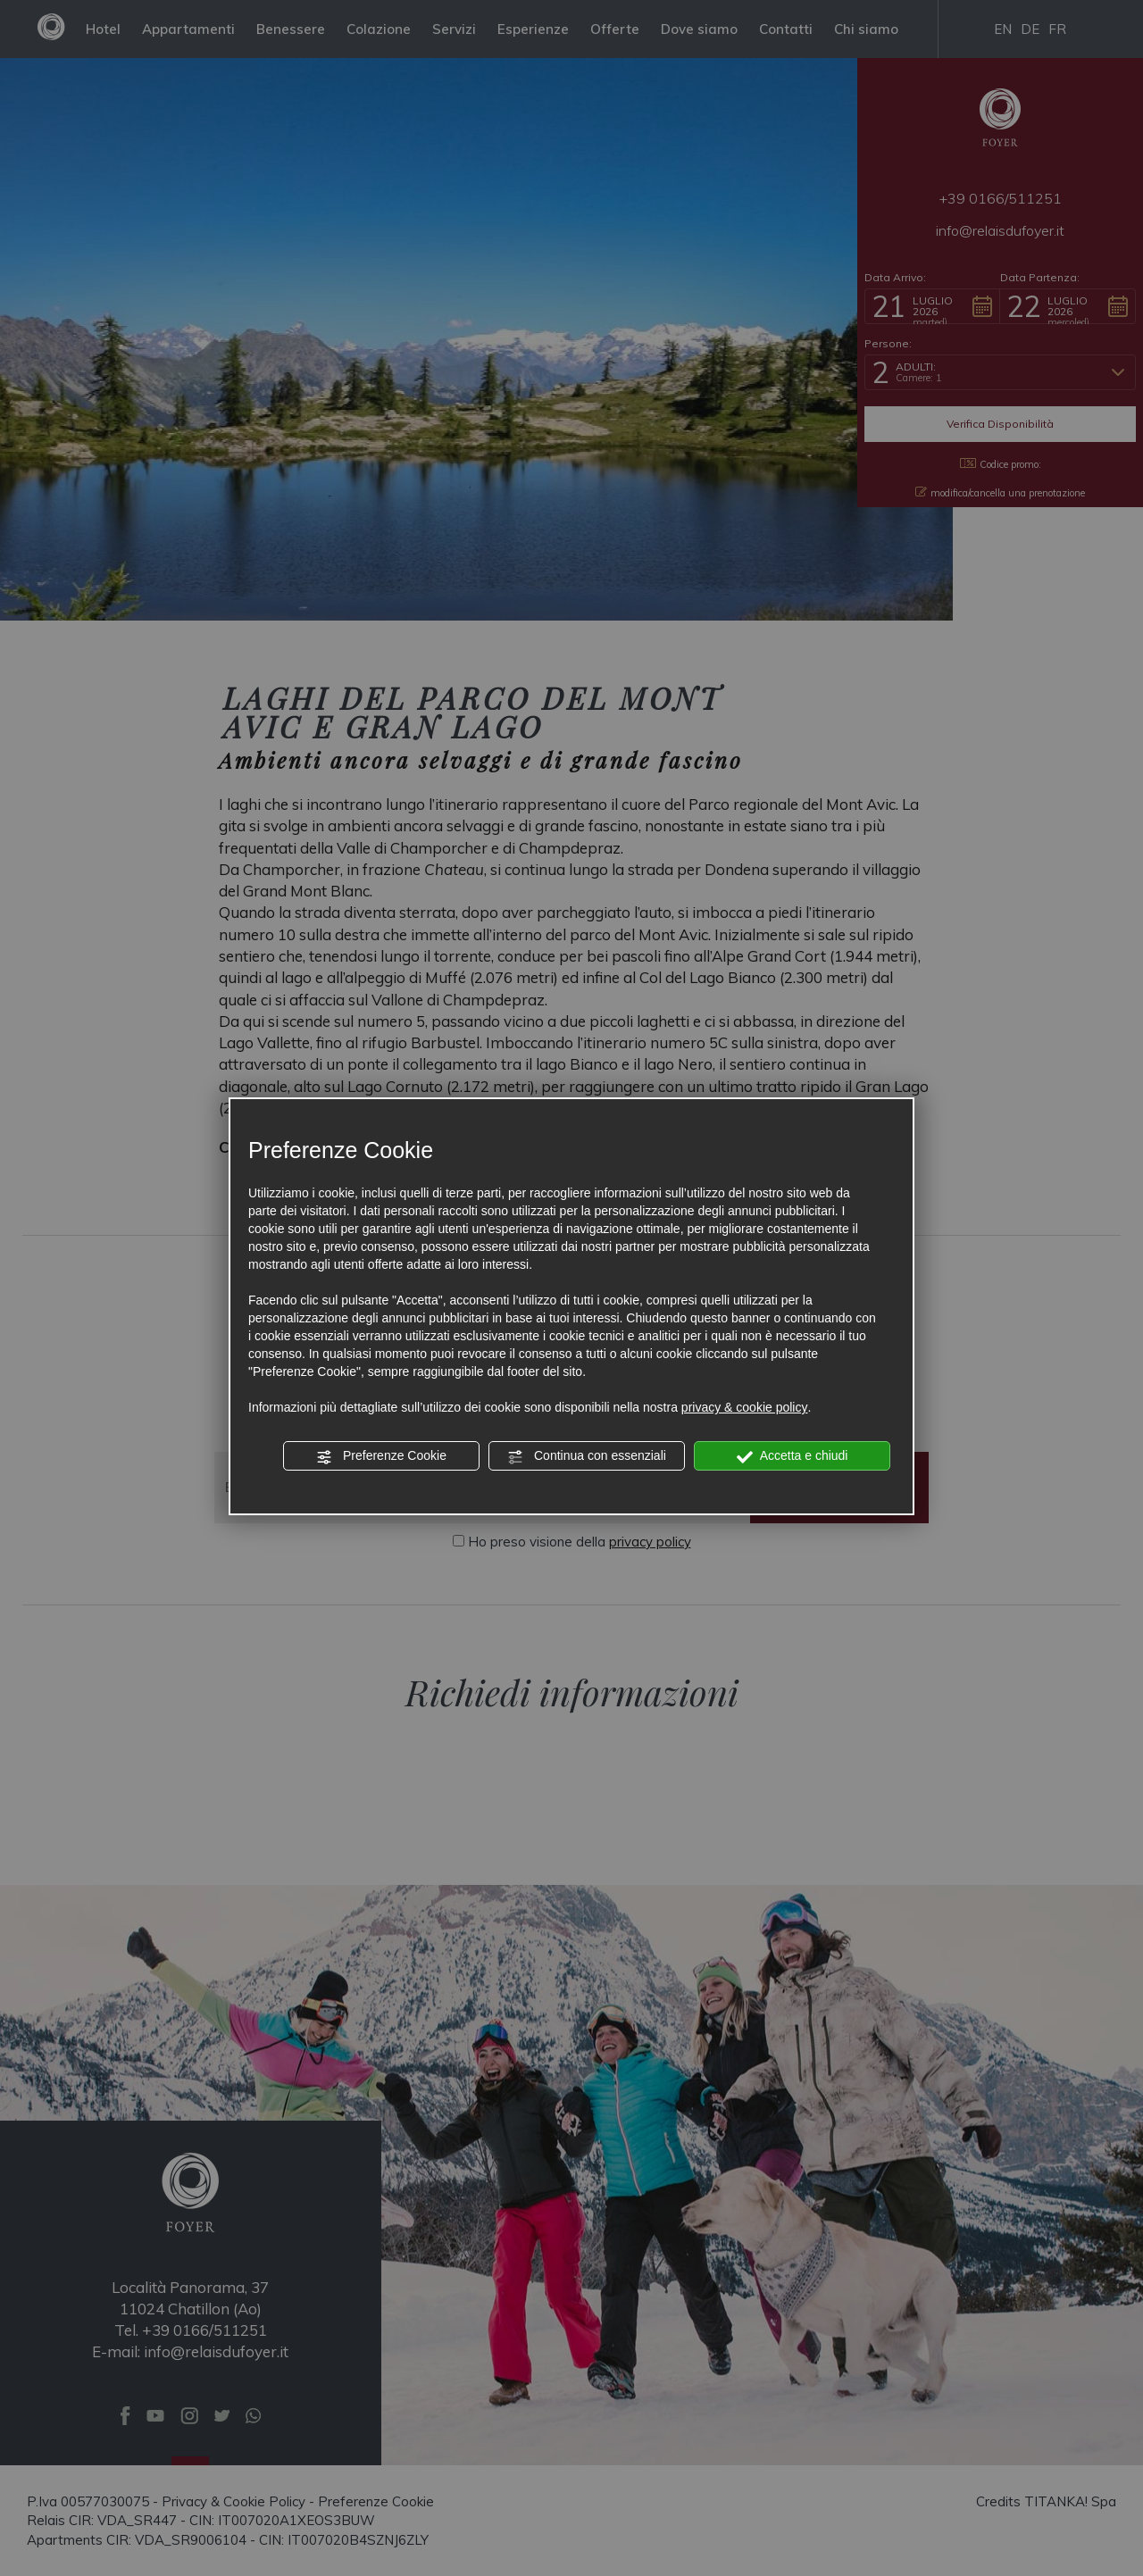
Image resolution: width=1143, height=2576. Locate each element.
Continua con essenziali (586, 1456)
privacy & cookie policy (744, 1407)
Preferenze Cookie (381, 1456)
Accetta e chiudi (792, 1456)
